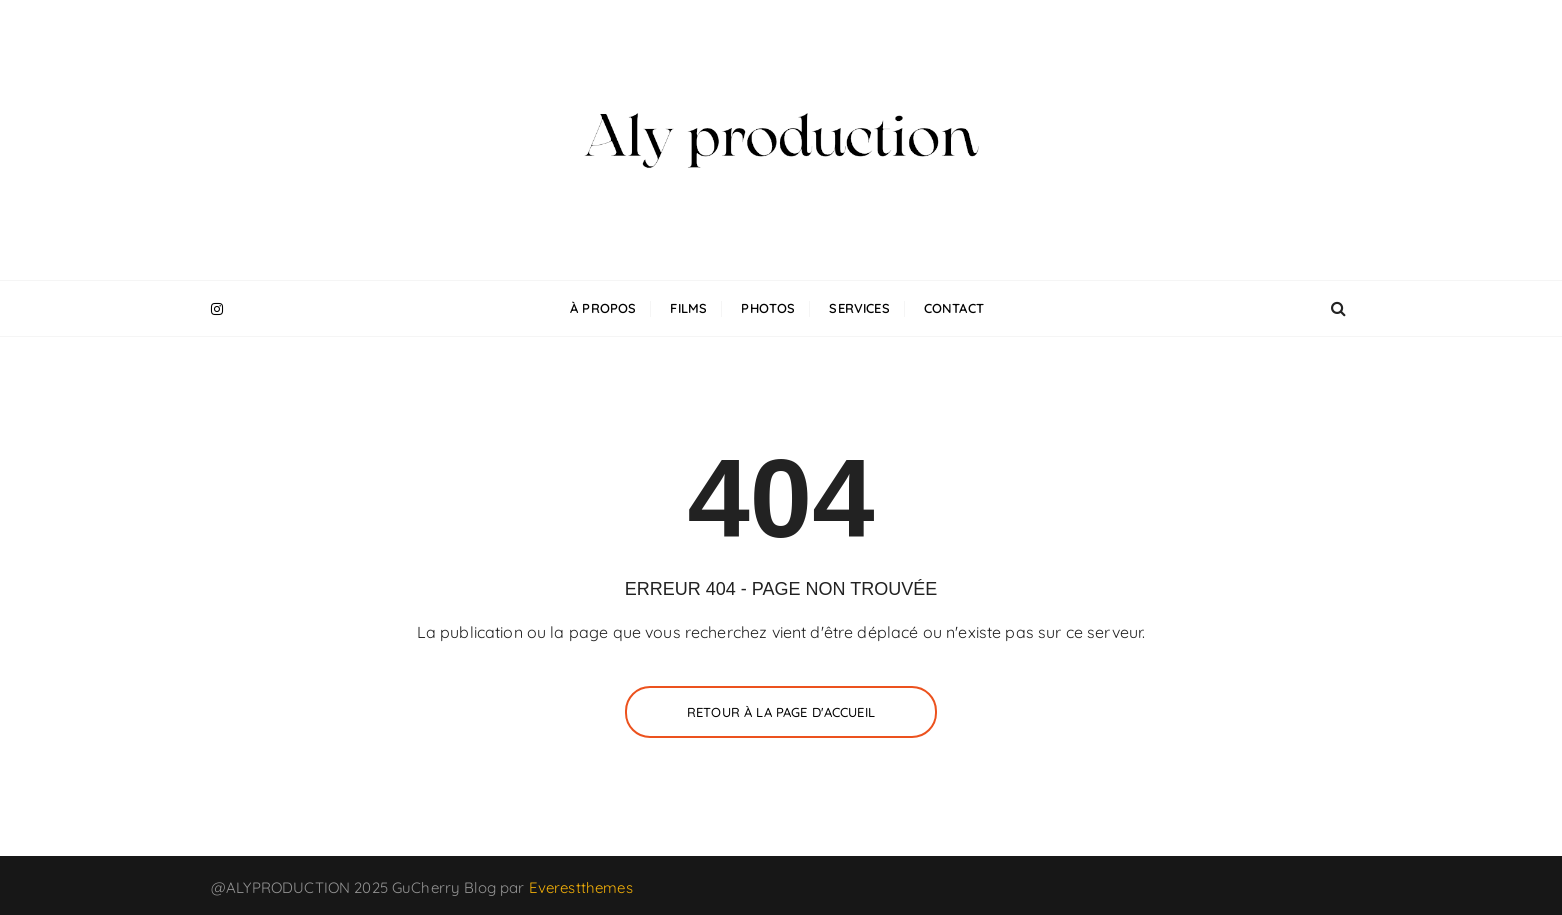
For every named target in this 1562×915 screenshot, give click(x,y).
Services (859, 308)
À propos (603, 308)
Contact (954, 308)
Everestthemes (581, 887)
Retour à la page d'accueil (781, 712)
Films (688, 308)
